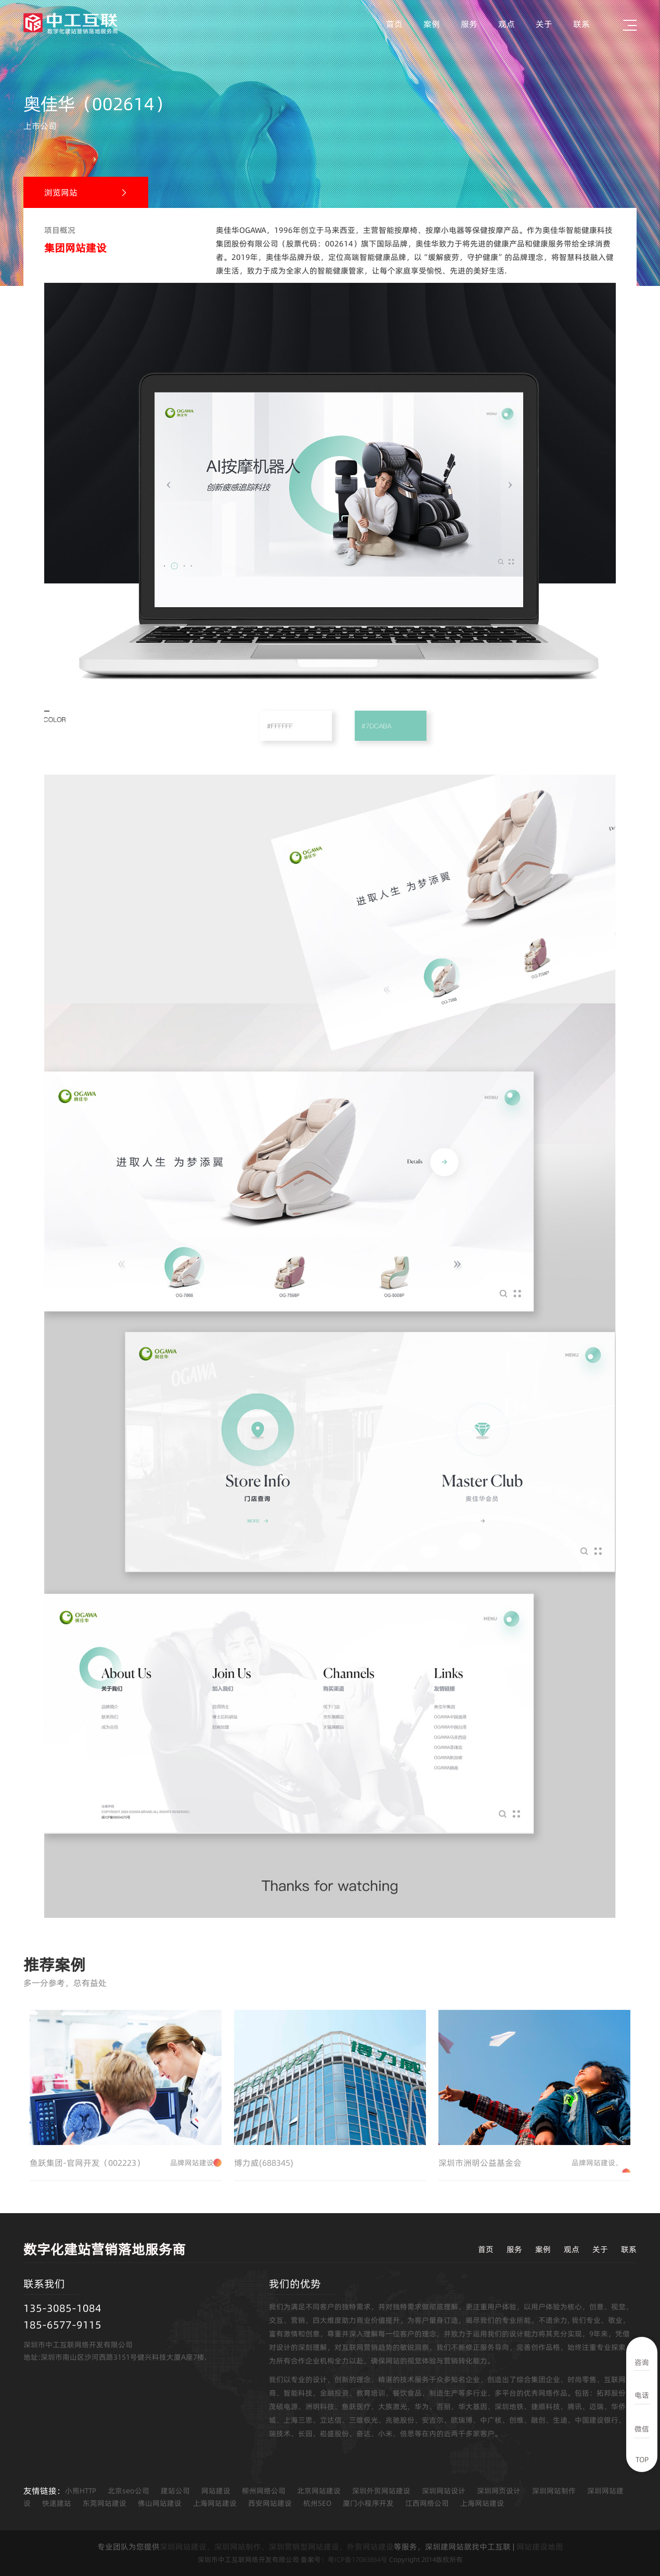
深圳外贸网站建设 (381, 2491)
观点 (506, 24)
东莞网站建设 (104, 2503)
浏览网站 (60, 192)
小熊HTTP (80, 2491)
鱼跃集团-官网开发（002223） (126, 2163)
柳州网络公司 (264, 2491)
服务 (469, 24)
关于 (544, 24)
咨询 (642, 2362)
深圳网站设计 (443, 2491)
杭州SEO (317, 2503)
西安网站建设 (270, 2503)
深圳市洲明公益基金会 (534, 2163)
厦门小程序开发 (368, 2503)
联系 (581, 24)
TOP (642, 2459)
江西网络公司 (427, 2503)
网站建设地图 (539, 2546)
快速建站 (56, 2503)
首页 (394, 24)
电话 (642, 2395)
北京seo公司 (128, 2491)
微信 (642, 2429)
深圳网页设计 (499, 2491)
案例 (431, 24)
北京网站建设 (319, 2491)
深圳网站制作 (554, 2491)
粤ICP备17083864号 (357, 2559)
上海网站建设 (215, 2503)
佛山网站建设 (160, 2503)
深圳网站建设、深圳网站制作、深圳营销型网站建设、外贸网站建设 (277, 2546)
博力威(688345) (263, 2162)
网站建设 (215, 2491)
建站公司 (175, 2491)
